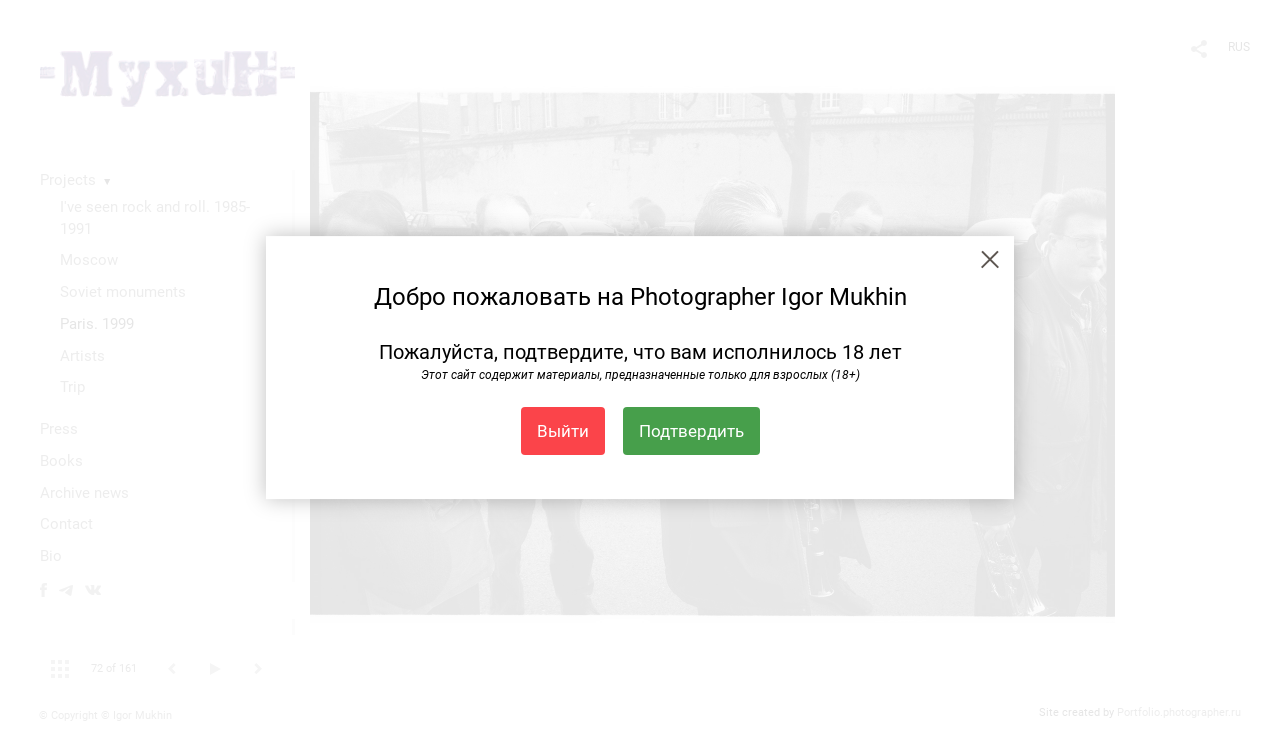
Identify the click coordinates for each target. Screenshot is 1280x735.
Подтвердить (691, 431)
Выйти (563, 431)
